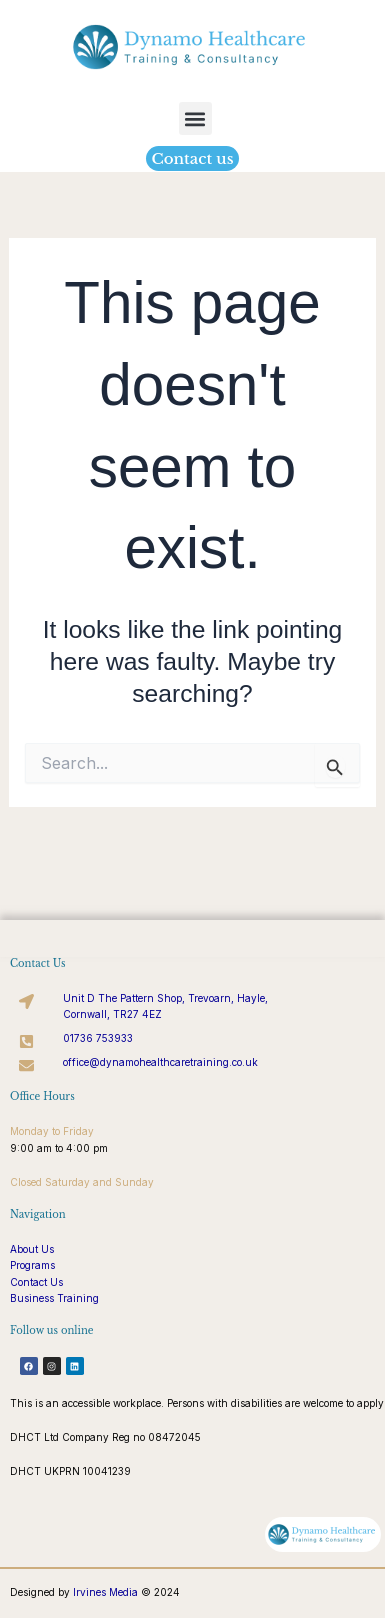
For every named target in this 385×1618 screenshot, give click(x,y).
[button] (195, 118)
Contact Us (36, 1282)
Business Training (54, 1298)
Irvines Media (105, 1592)
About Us (32, 1249)
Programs (32, 1265)
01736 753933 (98, 1038)
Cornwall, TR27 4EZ (112, 1014)
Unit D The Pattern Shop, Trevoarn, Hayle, (165, 998)
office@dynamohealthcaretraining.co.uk (160, 1062)
